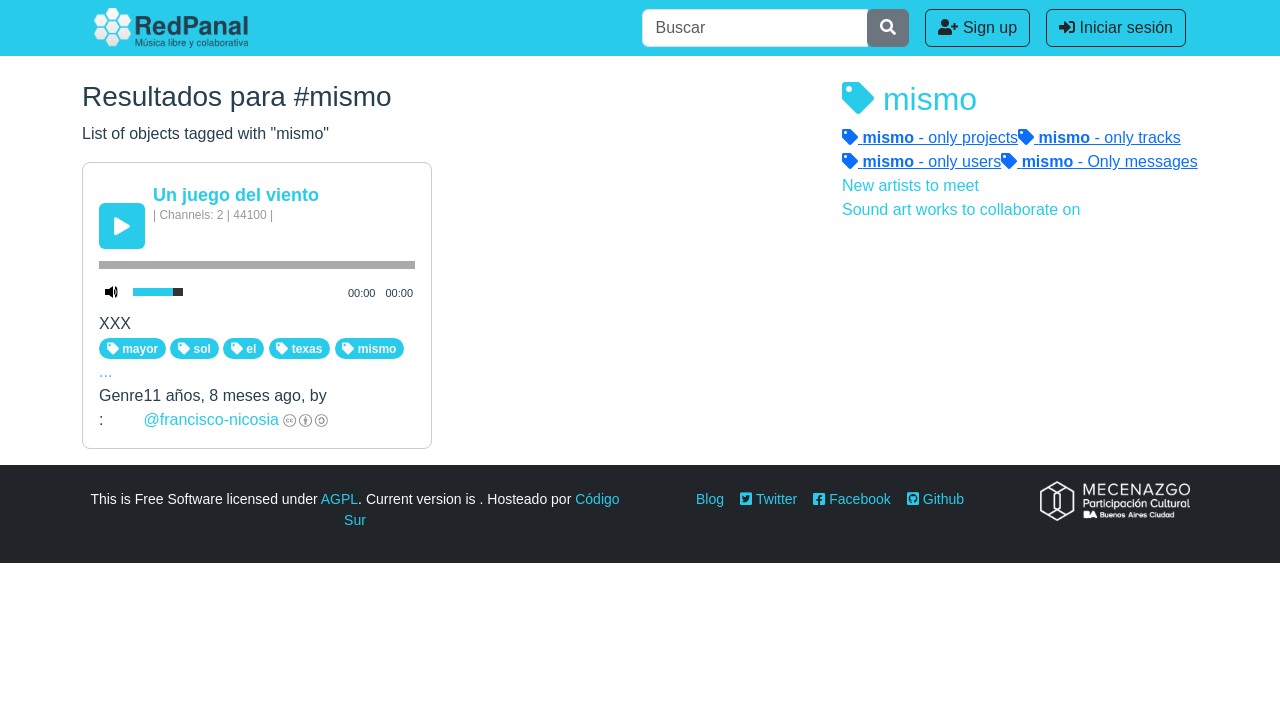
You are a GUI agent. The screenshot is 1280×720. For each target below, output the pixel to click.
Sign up (977, 27)
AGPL (339, 499)
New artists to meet (910, 185)
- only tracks (1099, 137)
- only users (921, 161)
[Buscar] (755, 28)
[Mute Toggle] (112, 292)
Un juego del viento (236, 195)
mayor (132, 349)
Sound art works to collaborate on (961, 209)
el (243, 349)
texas (299, 349)
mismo (369, 349)
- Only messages (1099, 161)
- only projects (930, 137)
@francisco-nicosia (210, 419)
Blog (710, 499)
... (105, 371)
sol (194, 349)
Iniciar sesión (1116, 27)
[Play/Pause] (122, 226)
